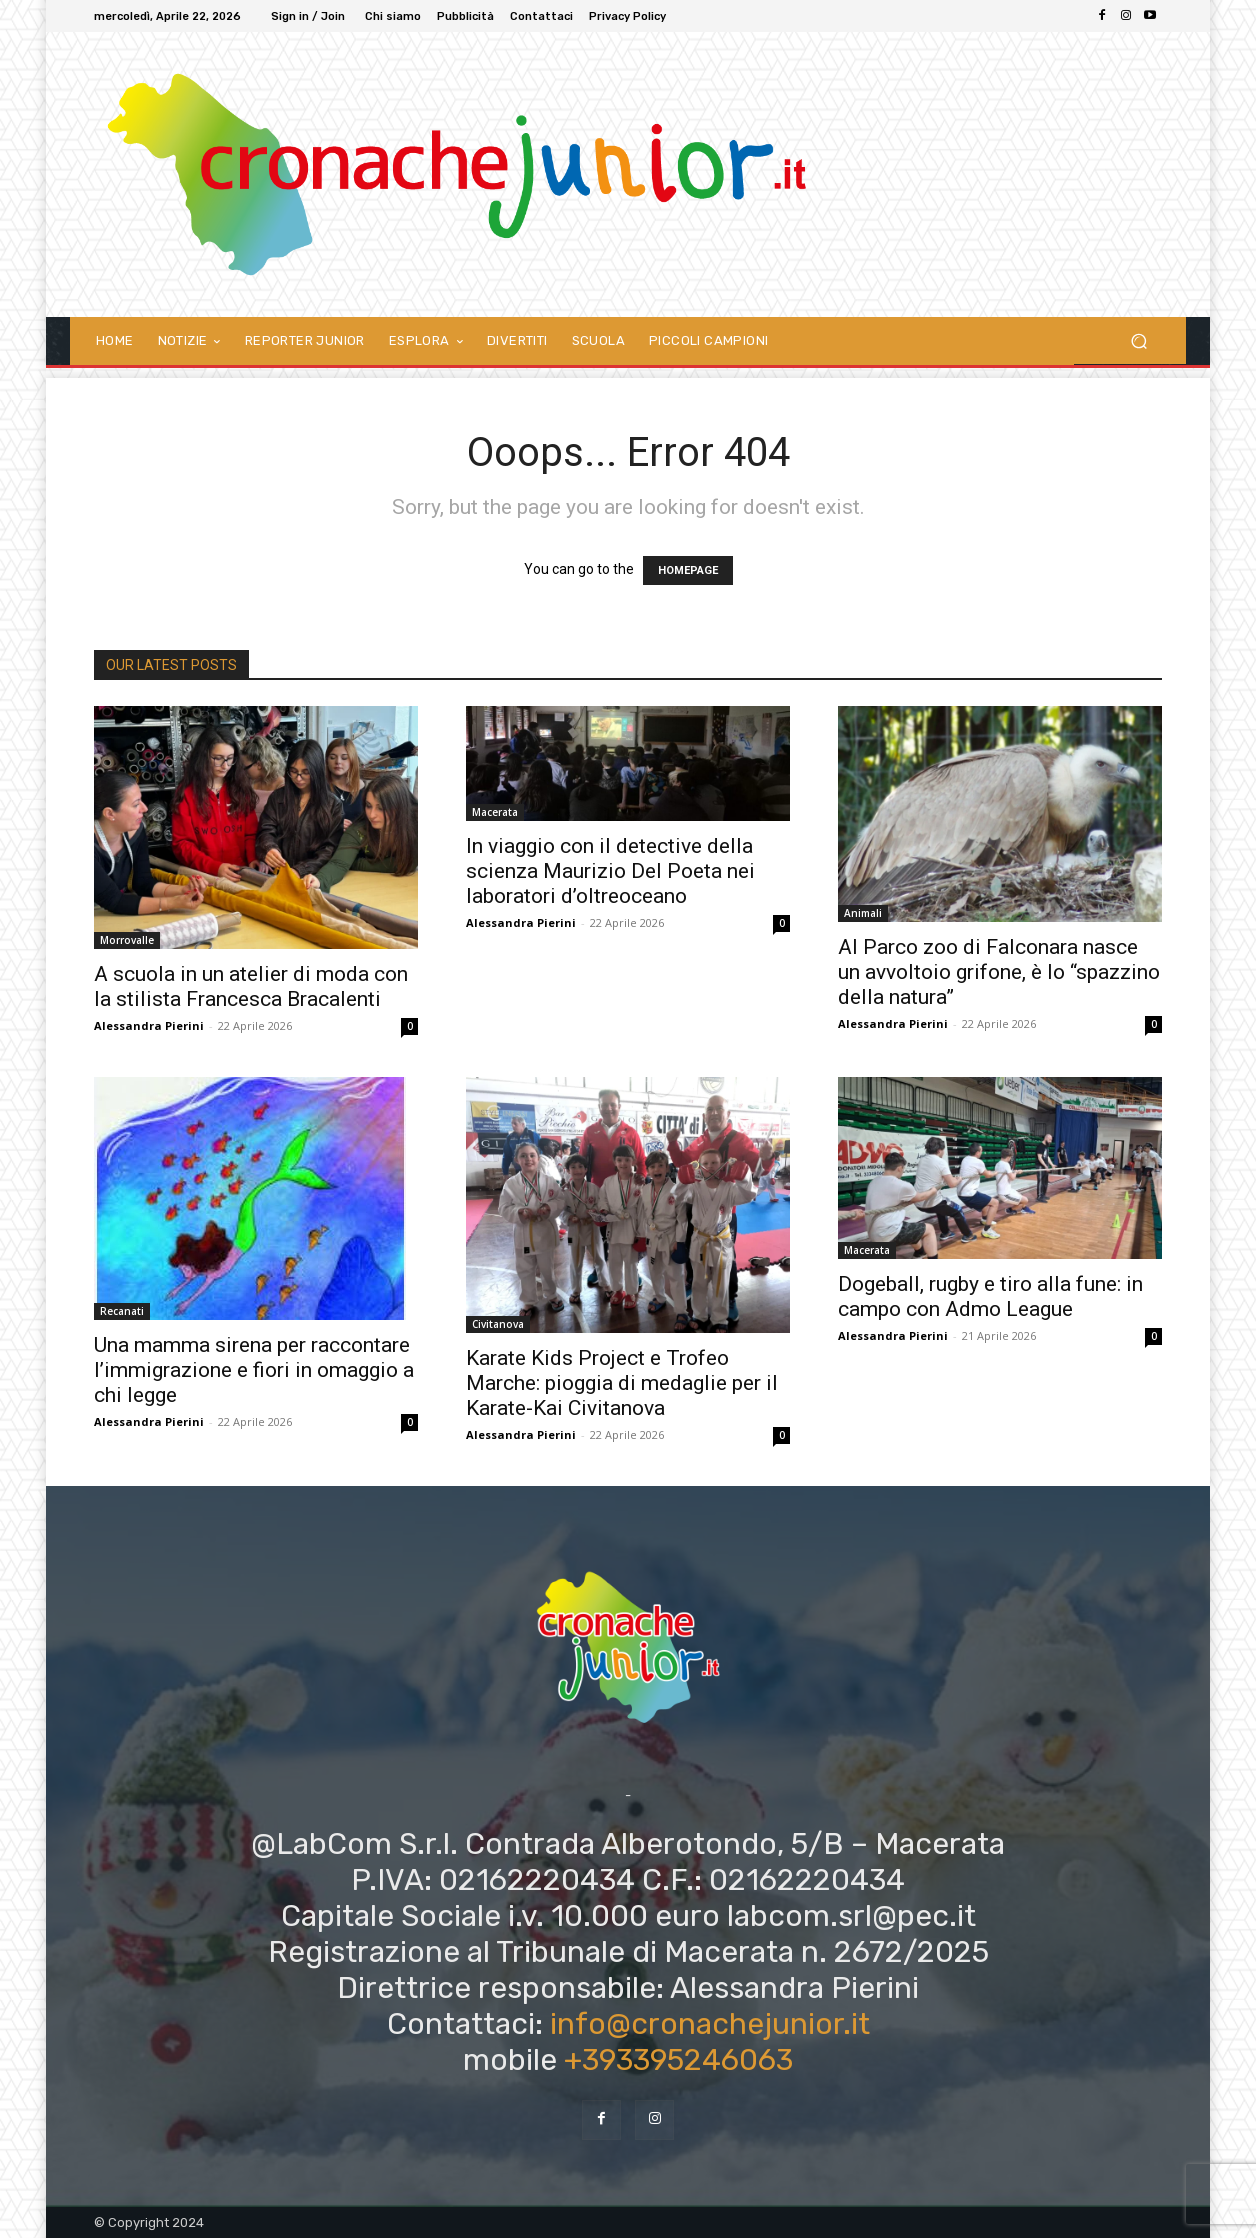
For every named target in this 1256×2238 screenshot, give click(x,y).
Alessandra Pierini (149, 1025)
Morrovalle (127, 940)
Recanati (122, 1311)
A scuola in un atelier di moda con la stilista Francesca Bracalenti (251, 986)
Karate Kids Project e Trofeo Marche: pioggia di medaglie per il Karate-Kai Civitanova (622, 1383)
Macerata (495, 812)
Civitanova (498, 1324)
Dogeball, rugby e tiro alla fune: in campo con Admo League (990, 1296)
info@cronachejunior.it (710, 2024)
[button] (1138, 340)
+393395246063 (678, 2060)
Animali (863, 913)
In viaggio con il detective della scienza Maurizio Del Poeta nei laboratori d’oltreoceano (610, 871)
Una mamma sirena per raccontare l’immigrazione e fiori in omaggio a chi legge (254, 1370)
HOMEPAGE (688, 570)
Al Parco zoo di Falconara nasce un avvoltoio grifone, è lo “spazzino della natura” (999, 972)
